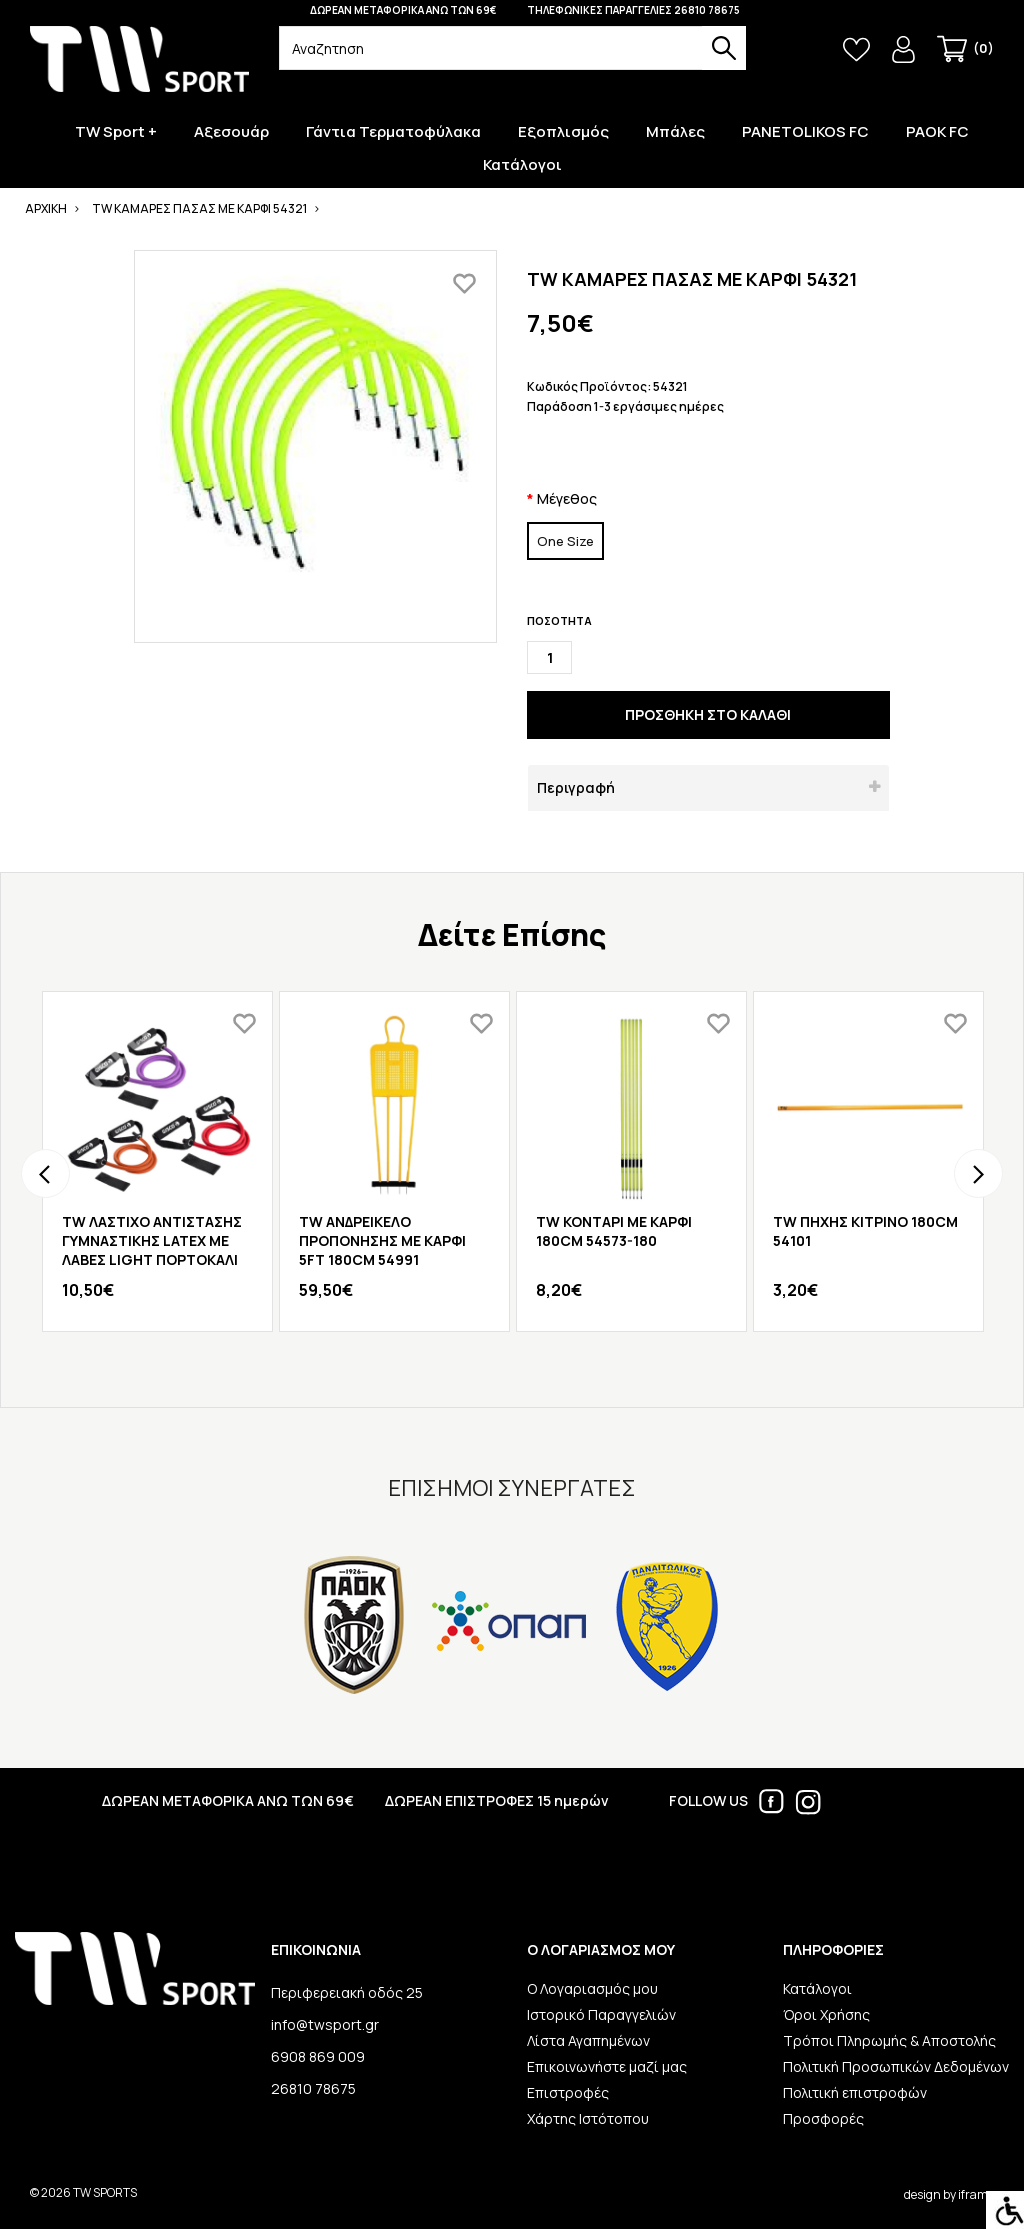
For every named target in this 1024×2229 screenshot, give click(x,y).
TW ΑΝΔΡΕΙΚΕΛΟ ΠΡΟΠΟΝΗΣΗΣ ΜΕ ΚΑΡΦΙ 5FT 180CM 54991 (382, 1240)
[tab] (708, 787)
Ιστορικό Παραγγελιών (601, 2014)
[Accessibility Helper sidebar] (1005, 2210)
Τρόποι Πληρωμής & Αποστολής (889, 2040)
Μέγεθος (567, 498)
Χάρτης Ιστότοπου (588, 2118)
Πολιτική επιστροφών (855, 2092)
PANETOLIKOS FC (805, 132)
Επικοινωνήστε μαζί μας (607, 2066)
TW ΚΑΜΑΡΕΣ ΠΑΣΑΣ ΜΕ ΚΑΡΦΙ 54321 (199, 208)
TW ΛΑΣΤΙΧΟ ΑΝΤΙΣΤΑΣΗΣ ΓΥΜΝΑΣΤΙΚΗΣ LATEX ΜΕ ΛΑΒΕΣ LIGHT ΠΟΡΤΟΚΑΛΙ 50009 (152, 1250)
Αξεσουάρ (231, 132)
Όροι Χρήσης (826, 2014)
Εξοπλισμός (563, 132)
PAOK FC (937, 132)
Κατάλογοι (522, 165)
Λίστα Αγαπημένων (588, 2040)
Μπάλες (675, 132)
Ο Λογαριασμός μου (592, 1988)
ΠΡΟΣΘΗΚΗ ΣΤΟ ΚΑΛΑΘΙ (708, 714)
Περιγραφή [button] (576, 787)
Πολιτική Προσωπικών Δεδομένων (896, 2066)
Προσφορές (823, 2118)
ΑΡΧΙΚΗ (46, 208)
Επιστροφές (568, 2092)
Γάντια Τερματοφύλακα (393, 132)
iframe (976, 2194)
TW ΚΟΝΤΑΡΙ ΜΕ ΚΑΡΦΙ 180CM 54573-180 (614, 1231)
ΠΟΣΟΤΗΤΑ (559, 620)
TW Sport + (116, 132)
